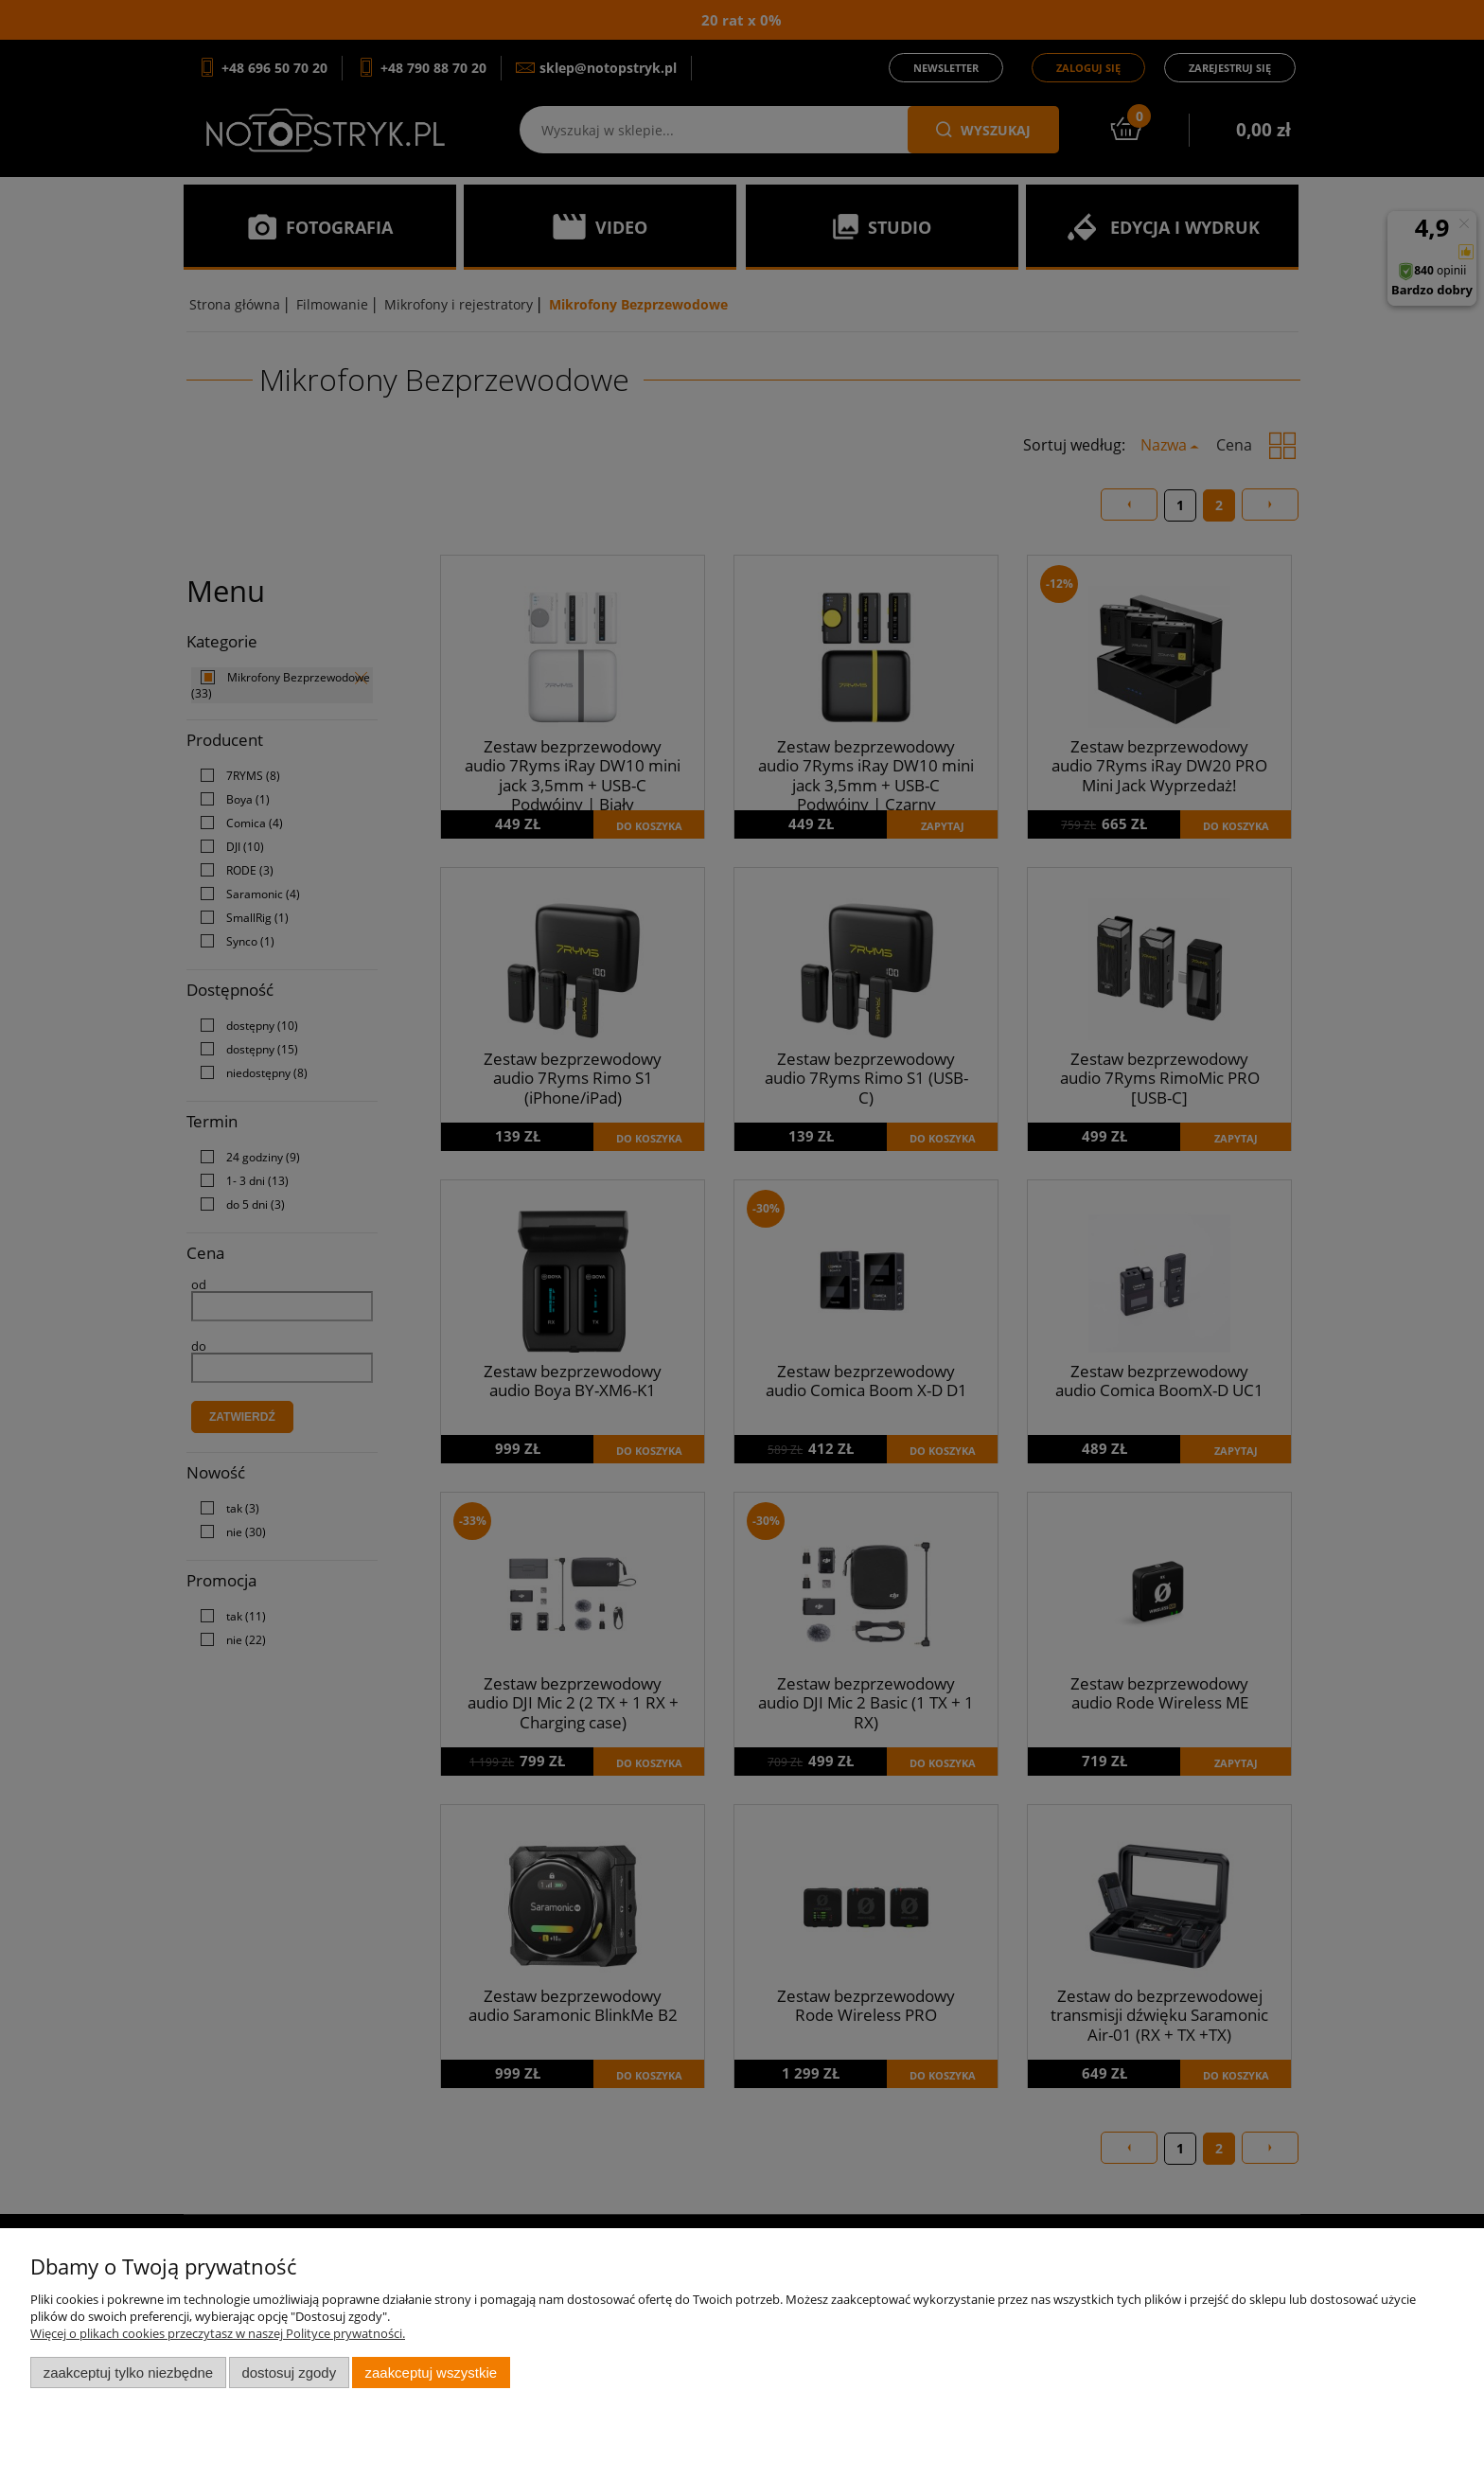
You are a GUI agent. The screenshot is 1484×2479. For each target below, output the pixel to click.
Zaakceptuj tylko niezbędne (128, 2372)
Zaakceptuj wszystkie (431, 2372)
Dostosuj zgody (288, 2372)
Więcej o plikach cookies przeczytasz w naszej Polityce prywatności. (217, 2333)
